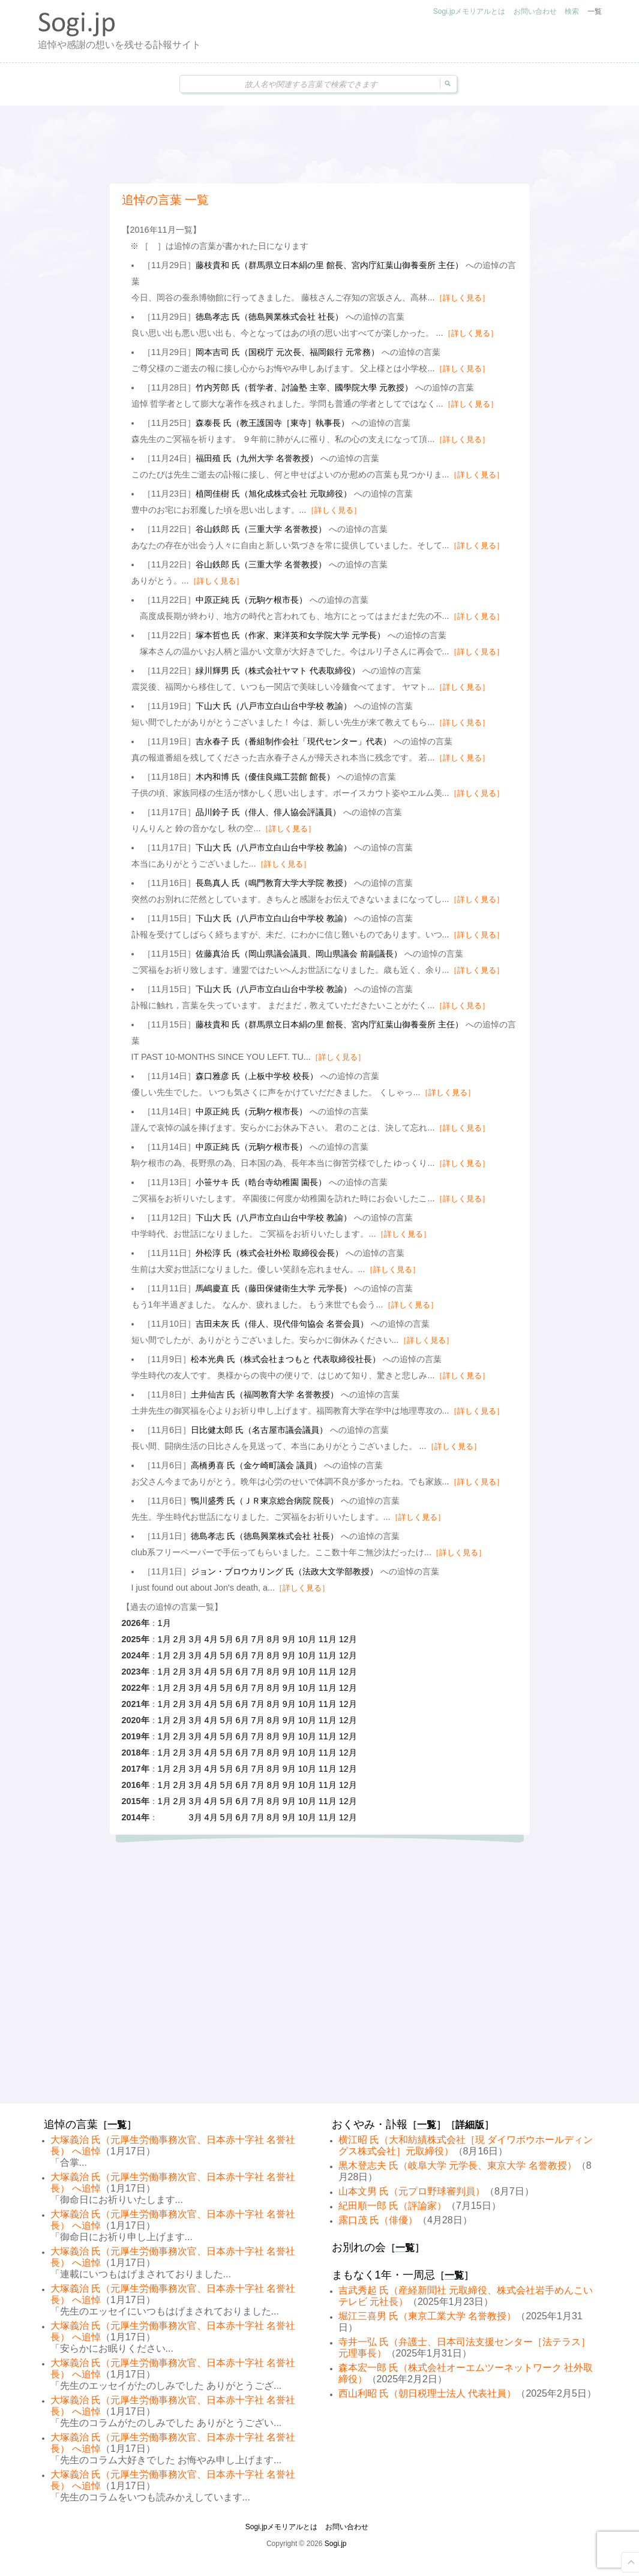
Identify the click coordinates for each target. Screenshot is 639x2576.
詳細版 (469, 2125)
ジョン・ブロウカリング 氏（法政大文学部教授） (284, 1571)
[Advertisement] (320, 145)
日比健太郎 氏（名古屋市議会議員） (259, 1430)
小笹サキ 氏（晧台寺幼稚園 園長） (261, 1182)
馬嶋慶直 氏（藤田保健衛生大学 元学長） (274, 1288)
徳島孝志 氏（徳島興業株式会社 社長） (269, 316)
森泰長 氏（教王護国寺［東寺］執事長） (272, 423)
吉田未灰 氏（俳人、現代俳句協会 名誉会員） (282, 1323)
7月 (258, 1639)
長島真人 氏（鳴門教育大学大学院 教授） (274, 883)
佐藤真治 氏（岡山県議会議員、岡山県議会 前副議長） (299, 953)
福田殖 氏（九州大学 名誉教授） (257, 458)
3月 (195, 1639)
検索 (572, 11)
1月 (164, 1623)
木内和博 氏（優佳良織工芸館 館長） (265, 776)
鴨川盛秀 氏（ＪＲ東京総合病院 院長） (264, 1500)
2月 (180, 1639)
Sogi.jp (336, 2543)
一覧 (594, 11)
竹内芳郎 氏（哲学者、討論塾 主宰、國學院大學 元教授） (304, 387)
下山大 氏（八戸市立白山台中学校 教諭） (274, 706)
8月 (273, 1639)
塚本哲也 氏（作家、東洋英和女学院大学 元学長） (290, 635)
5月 (226, 1639)
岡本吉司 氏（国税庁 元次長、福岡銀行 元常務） (287, 352)
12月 (348, 1639)
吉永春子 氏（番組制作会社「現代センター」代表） (293, 741)
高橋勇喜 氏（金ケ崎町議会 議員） (256, 1465)
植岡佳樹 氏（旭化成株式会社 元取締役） (274, 493)
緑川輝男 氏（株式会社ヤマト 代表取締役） (278, 670)
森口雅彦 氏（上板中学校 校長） (257, 1076)
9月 (289, 1639)
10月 (307, 1639)
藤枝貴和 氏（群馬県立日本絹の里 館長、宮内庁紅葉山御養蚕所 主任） (329, 265)
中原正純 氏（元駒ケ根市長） (251, 600)
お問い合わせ (535, 11)
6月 (242, 1639)
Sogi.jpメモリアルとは (469, 11)
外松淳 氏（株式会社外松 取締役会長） (269, 1253)
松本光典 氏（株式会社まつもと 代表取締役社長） (285, 1359)
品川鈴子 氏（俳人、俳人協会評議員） (268, 812)
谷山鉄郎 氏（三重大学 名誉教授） (261, 529)
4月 (211, 1639)
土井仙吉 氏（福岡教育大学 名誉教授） (264, 1394)
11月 (328, 1639)
